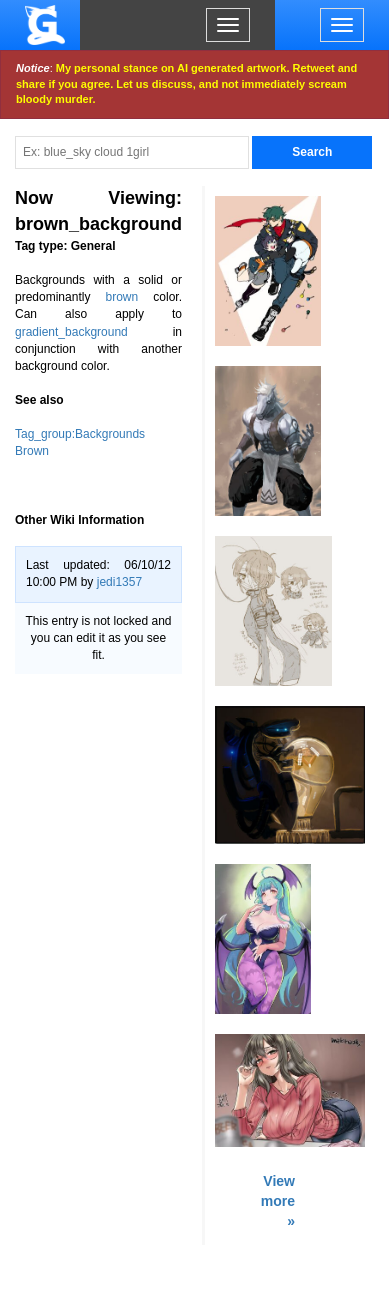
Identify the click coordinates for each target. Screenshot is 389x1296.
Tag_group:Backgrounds (80, 434)
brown (122, 297)
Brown (32, 451)
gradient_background (71, 332)
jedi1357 (119, 582)
